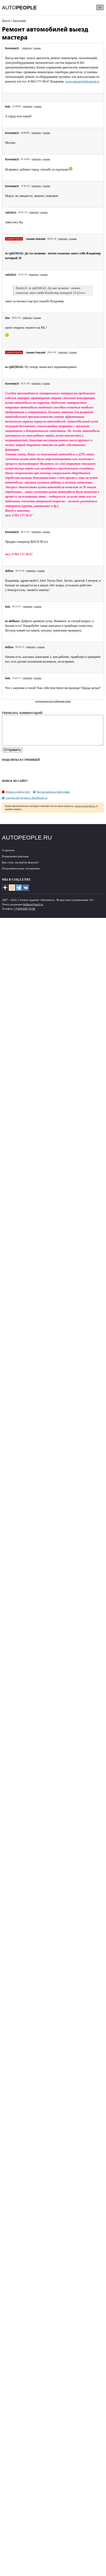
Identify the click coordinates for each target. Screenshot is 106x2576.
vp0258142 (10, 212)
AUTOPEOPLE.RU (27, 843)
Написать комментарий (22, 713)
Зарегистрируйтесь (85, 811)
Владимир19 (12, 48)
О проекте (8, 856)
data (7, 317)
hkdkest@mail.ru (33, 910)
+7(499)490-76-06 (24, 914)
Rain (7, 106)
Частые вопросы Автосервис (53, 797)
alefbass (9, 570)
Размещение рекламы (15, 862)
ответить (27, 48)
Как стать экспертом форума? (20, 868)
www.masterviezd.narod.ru (82, 81)
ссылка (37, 48)
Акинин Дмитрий (35, 238)
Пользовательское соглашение (21, 874)
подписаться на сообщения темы (53, 701)
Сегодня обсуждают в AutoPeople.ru (26, 803)
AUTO (19, 8)
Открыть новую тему (17, 797)
